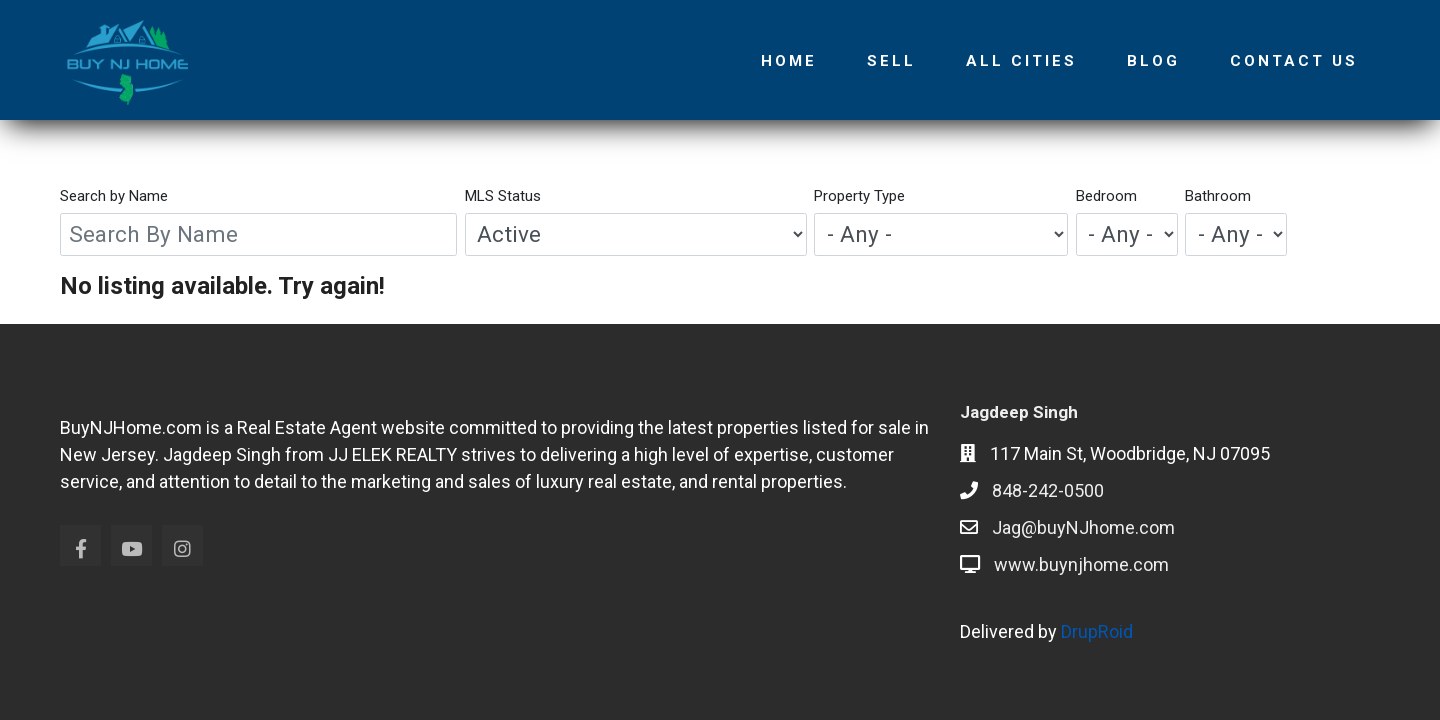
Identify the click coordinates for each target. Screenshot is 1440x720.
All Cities (1021, 61)
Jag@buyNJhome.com (1083, 527)
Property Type (859, 196)
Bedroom (1106, 196)
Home (789, 61)
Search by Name (114, 196)
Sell (891, 61)
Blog (1153, 61)
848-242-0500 (1048, 490)
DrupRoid (1097, 631)
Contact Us (1294, 61)
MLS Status (503, 196)
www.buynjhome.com (1081, 564)
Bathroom (1218, 196)
